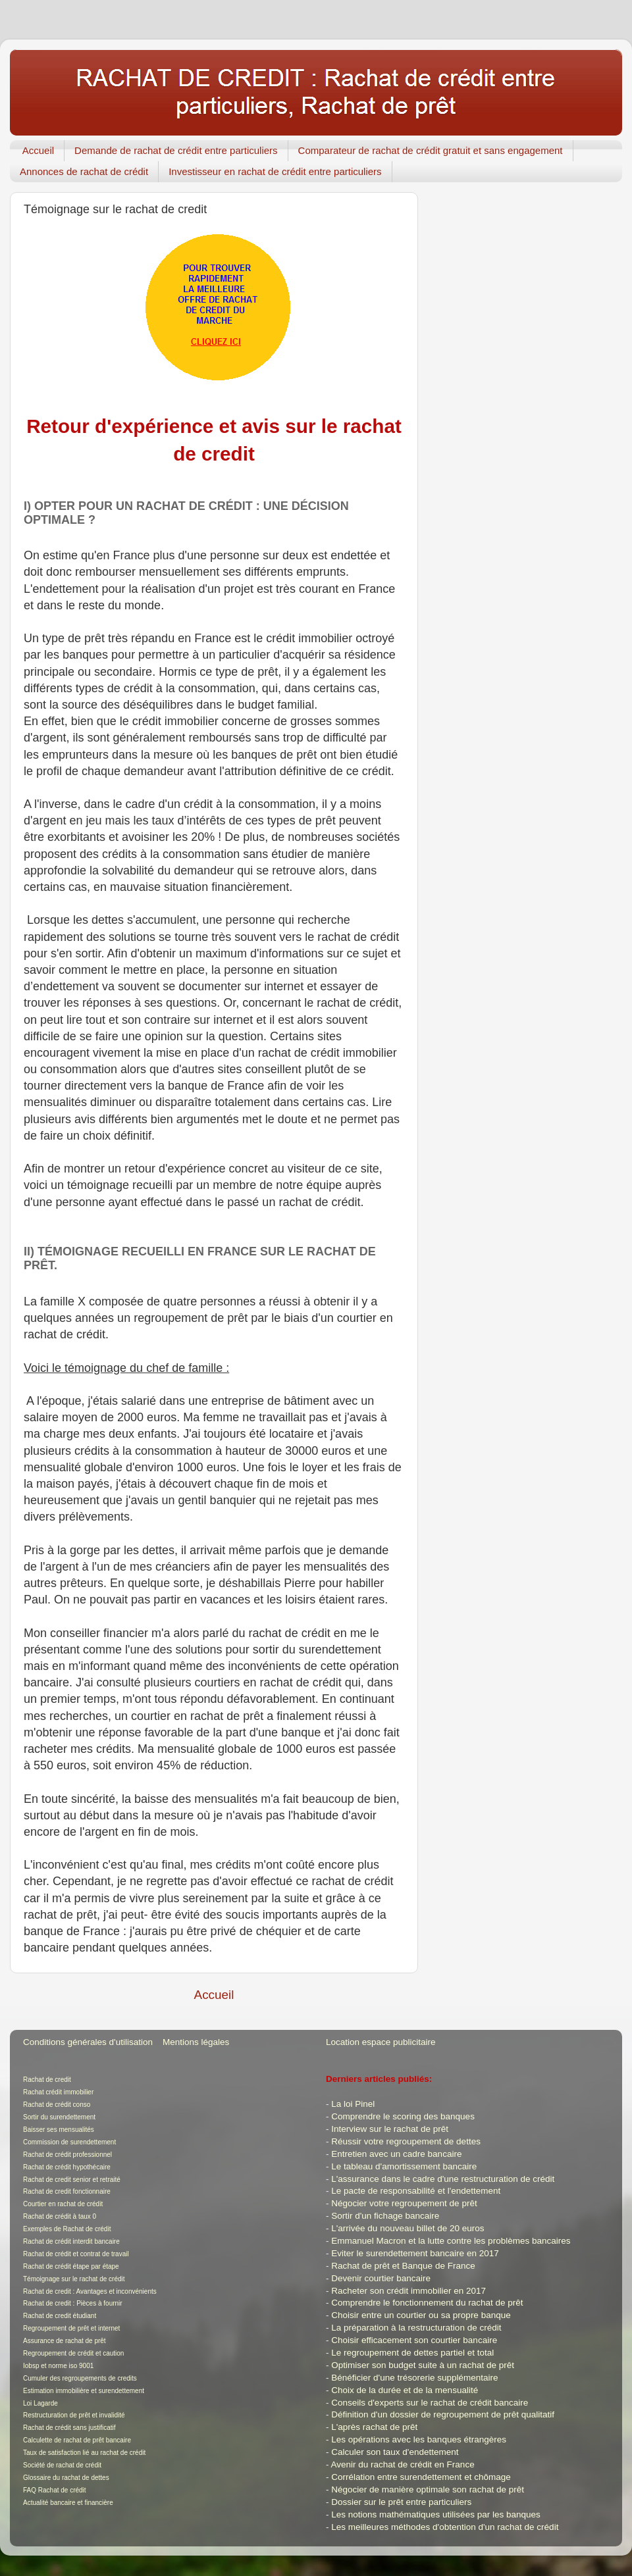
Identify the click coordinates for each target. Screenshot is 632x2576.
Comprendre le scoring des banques (403, 2116)
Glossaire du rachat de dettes (66, 2477)
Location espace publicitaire (381, 2042)
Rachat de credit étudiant (59, 2315)
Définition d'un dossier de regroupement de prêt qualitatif (442, 2414)
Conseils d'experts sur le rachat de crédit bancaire (429, 2403)
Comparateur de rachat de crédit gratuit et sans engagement (430, 150)
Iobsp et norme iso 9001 (58, 2365)
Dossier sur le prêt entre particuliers (401, 2502)
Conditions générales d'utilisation (88, 2042)
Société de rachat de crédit (62, 2465)
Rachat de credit (47, 2079)
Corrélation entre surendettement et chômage (420, 2477)
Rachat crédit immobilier (58, 2092)
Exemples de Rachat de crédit (67, 2229)
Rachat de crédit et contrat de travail (76, 2254)
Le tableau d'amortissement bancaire (404, 2166)
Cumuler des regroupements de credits (80, 2378)
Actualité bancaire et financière (68, 2502)
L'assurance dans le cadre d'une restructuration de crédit (442, 2179)
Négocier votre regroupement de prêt (404, 2203)
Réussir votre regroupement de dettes (406, 2141)
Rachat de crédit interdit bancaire (71, 2241)
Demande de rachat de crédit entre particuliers (176, 150)
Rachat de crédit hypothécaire (67, 2167)
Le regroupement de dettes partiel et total (412, 2353)
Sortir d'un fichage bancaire (385, 2216)
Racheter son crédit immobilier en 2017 (408, 2291)
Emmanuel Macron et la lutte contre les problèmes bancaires (450, 2241)
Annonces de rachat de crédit (84, 171)
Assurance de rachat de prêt (64, 2340)
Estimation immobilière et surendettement (83, 2390)
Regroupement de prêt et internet (71, 2328)
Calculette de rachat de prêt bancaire (77, 2440)
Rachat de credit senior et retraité (71, 2179)
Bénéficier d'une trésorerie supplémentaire (414, 2378)
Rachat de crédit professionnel (67, 2154)
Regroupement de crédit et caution (73, 2353)
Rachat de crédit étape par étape (71, 2266)
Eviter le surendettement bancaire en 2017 (414, 2253)
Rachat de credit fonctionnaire (67, 2191)
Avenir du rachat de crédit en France (403, 2464)
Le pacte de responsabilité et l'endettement (415, 2191)
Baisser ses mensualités (58, 2129)
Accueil (38, 150)
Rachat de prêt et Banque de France (403, 2266)
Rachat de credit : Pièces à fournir (72, 2303)
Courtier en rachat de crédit (63, 2204)
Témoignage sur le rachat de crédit (74, 2279)
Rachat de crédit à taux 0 (59, 2216)
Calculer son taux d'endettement (394, 2452)
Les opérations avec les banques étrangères (418, 2439)
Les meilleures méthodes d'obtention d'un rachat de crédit (444, 2527)
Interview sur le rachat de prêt (389, 2129)
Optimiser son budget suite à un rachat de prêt (422, 2365)
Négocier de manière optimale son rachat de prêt (427, 2489)
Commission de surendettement (69, 2142)
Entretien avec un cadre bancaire (396, 2154)
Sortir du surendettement (59, 2117)
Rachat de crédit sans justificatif (69, 2427)
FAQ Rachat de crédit (54, 2490)
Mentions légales (196, 2042)
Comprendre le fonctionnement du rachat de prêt (427, 2303)
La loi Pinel (353, 2104)
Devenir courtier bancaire (381, 2278)
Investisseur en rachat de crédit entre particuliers (275, 171)
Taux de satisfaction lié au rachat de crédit (84, 2452)
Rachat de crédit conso (56, 2104)
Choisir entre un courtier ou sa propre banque (420, 2315)
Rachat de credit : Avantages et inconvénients (90, 2291)
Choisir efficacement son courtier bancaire (414, 2340)
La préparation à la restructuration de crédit (416, 2328)
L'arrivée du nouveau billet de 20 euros (407, 2228)
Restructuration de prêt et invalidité (74, 2415)
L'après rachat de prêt (374, 2427)
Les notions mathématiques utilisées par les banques (435, 2514)
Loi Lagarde (40, 2403)
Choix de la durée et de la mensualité (404, 2390)
